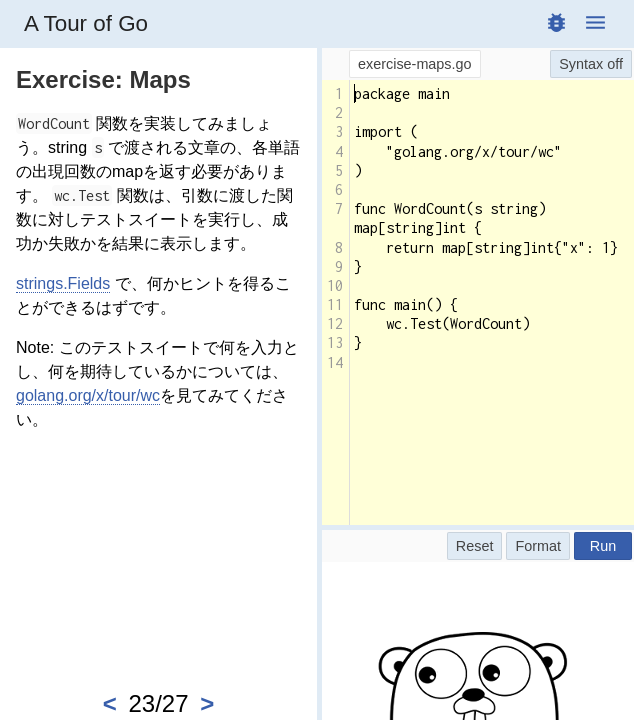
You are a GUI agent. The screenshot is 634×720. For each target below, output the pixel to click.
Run (603, 546)
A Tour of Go (86, 23)
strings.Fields (63, 283)
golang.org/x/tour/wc (88, 395)
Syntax (581, 64)
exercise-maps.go (415, 64)
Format (538, 546)
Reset (475, 546)
